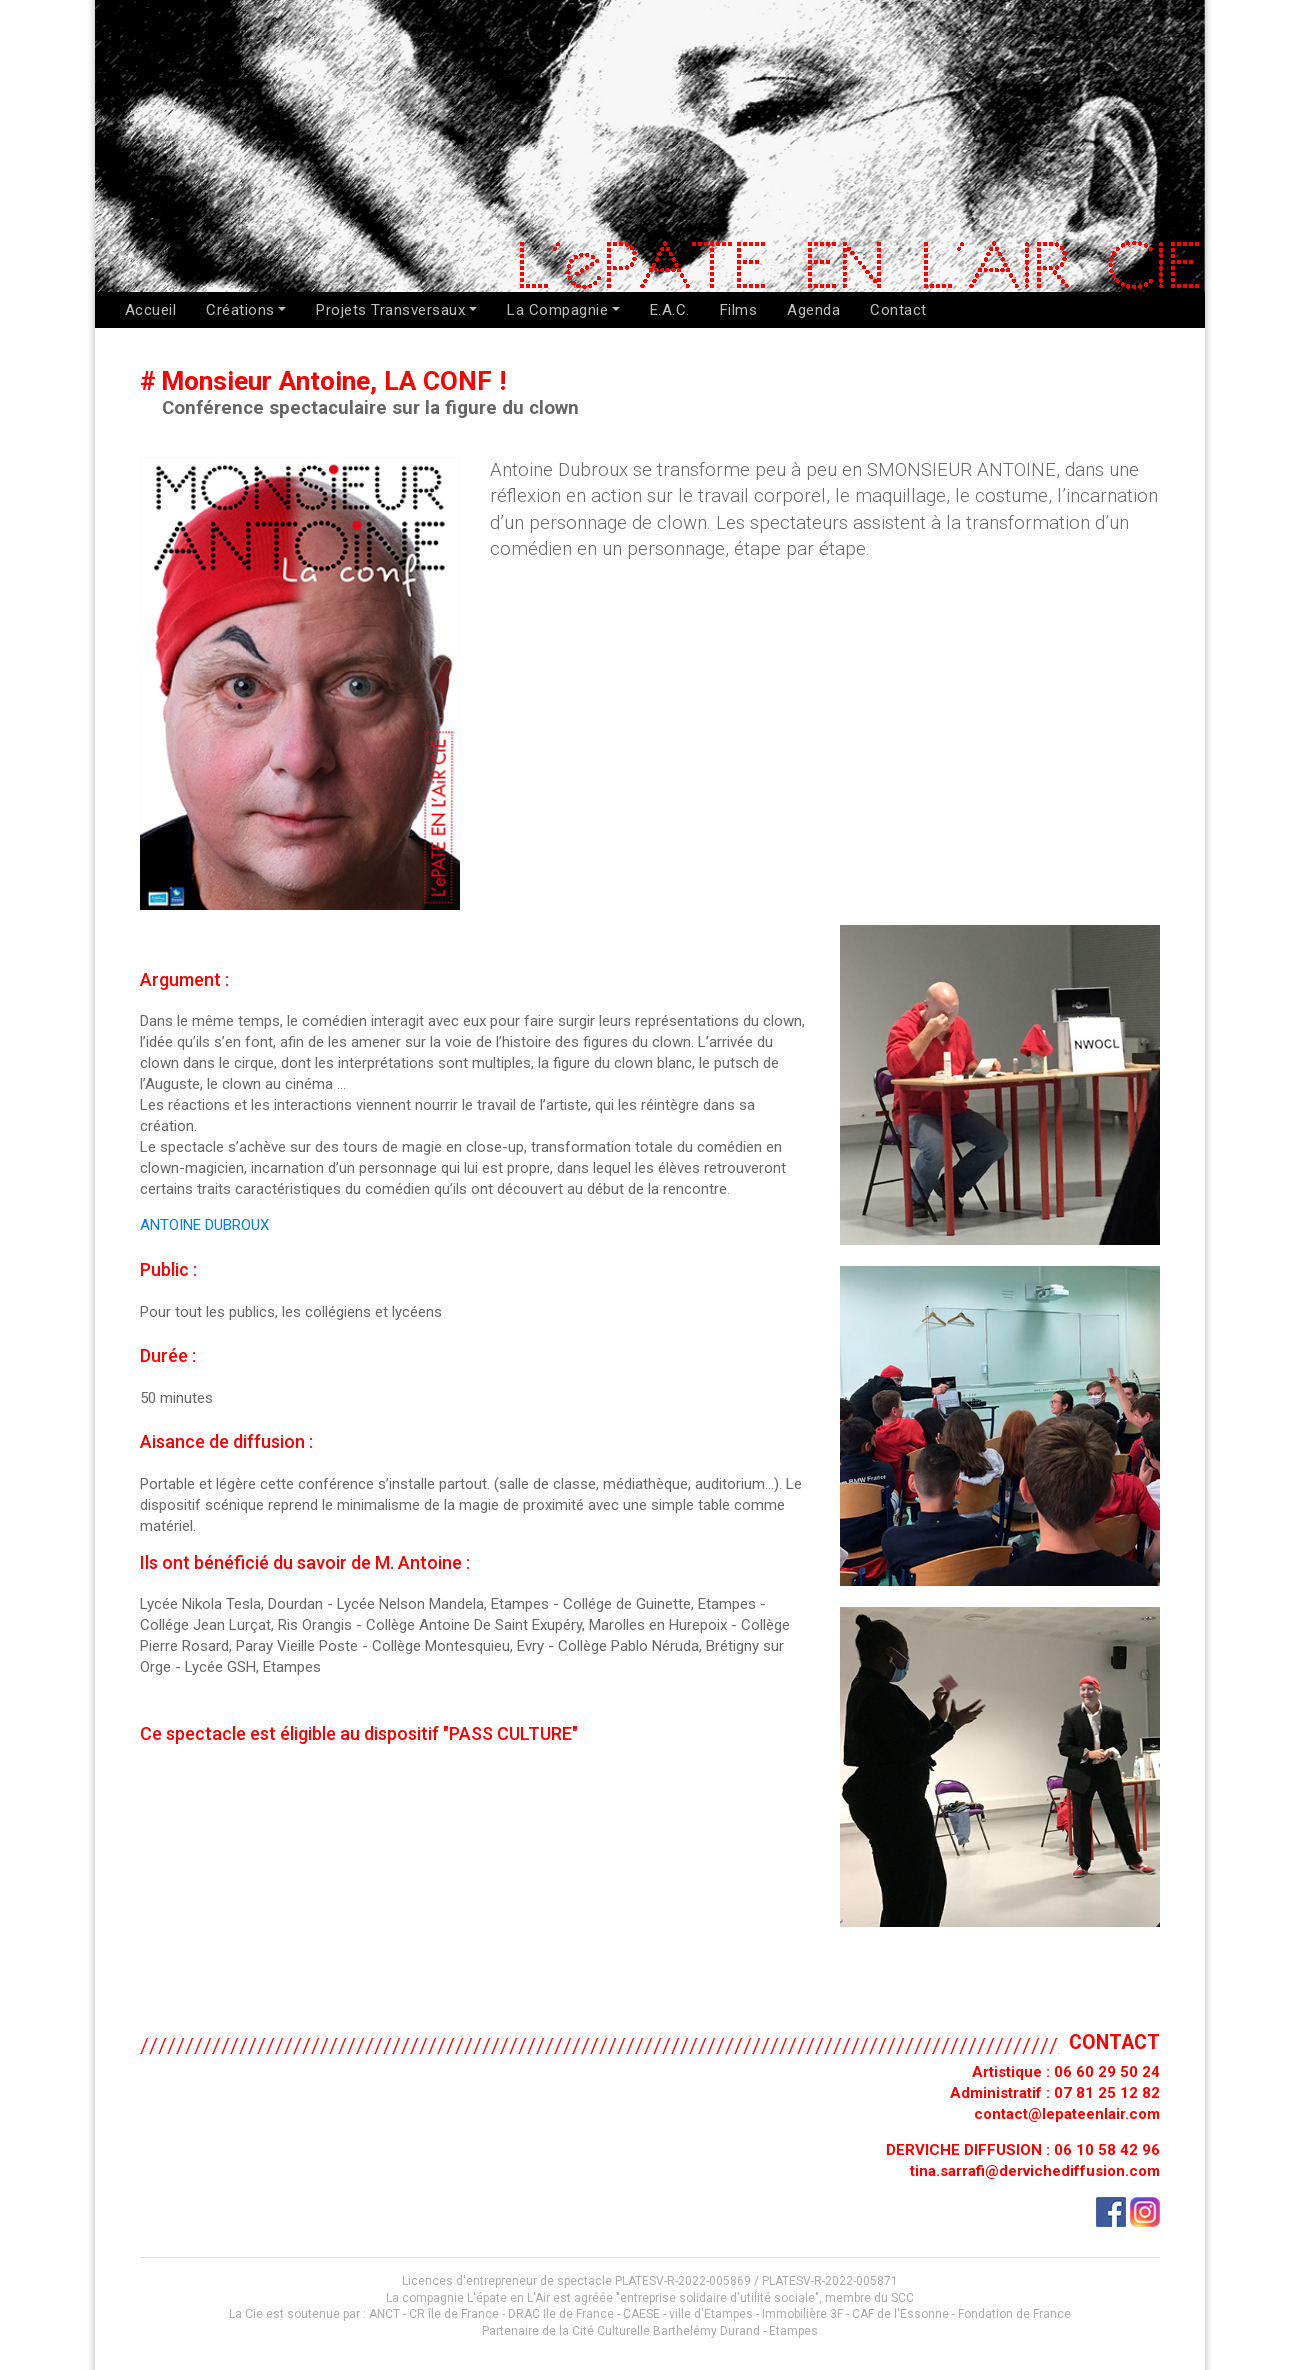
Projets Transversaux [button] (390, 310)
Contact (898, 310)
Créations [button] (240, 310)
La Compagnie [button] (557, 310)
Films (739, 310)
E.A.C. (670, 310)
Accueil (151, 310)
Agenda (813, 310)
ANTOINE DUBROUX (204, 1225)
